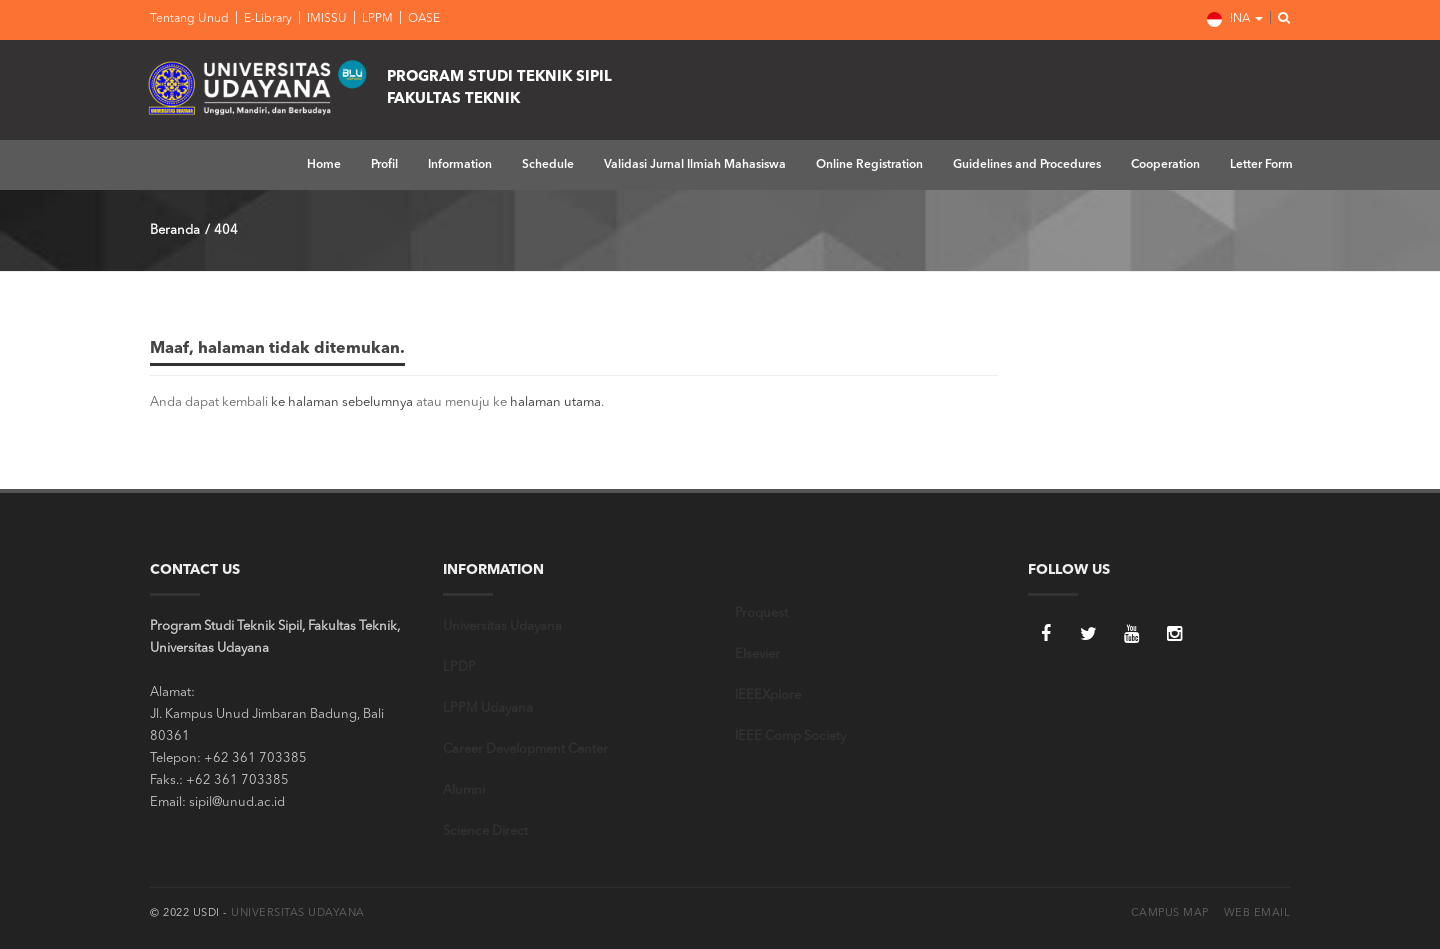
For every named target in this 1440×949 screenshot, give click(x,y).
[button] (1278, 19)
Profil (384, 165)
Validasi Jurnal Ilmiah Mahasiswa (695, 165)
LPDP (459, 667)
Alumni (464, 790)
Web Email (1257, 913)
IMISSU (325, 19)
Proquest (761, 613)
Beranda (175, 230)
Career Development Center (525, 749)
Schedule (548, 165)
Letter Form (1261, 165)
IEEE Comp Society (790, 736)
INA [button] (1235, 19)
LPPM (376, 19)
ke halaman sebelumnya (342, 402)
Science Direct (485, 831)
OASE (422, 19)
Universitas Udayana (502, 626)
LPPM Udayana (488, 708)
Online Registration (869, 165)
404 (226, 230)
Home (324, 165)
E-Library (266, 19)
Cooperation (1165, 165)
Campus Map (1170, 913)
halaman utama (555, 402)
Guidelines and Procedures (1027, 165)
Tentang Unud (189, 19)
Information (460, 165)
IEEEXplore (768, 695)
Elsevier (757, 654)
